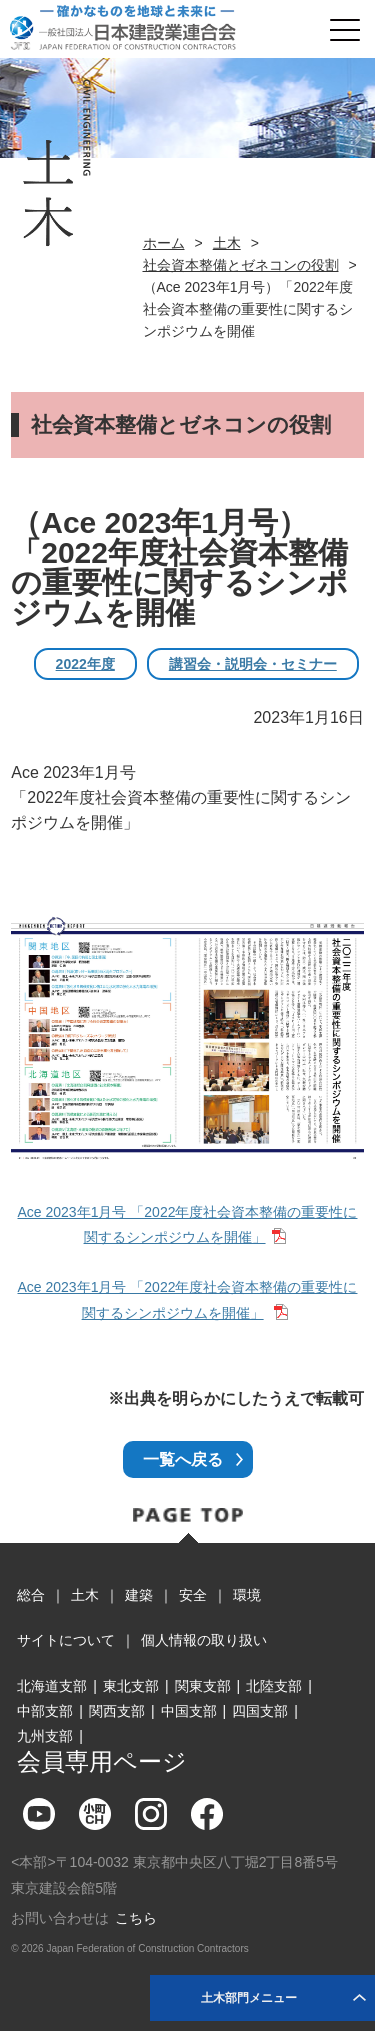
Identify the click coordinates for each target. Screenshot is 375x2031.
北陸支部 (274, 1686)
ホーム (164, 243)
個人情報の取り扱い (204, 1640)
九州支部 (45, 1736)
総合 (31, 1595)
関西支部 (117, 1711)
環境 (247, 1595)
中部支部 (45, 1711)
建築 (139, 1595)
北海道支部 (52, 1686)
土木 (227, 243)
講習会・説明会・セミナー (253, 664)
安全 (193, 1595)
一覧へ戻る (183, 1459)
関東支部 (203, 1686)
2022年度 (85, 664)
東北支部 (131, 1686)
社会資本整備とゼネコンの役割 (241, 265)
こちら (136, 1918)
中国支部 (189, 1711)
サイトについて (66, 1640)
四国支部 (260, 1711)
